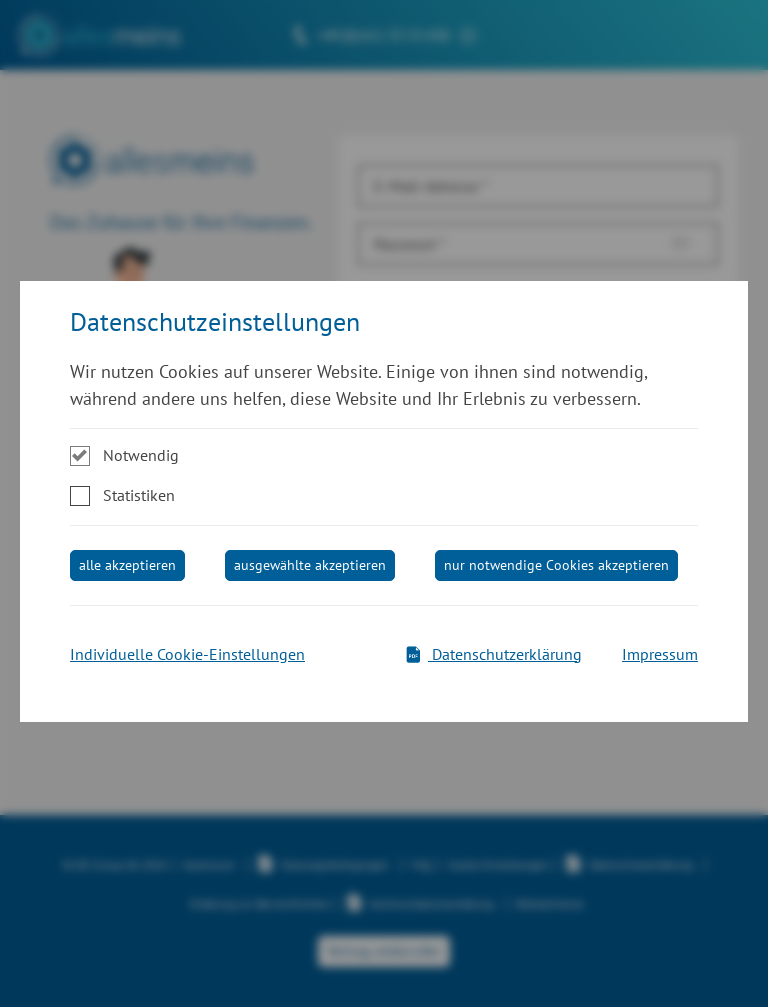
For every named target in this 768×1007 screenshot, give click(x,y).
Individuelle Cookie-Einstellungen (187, 654)
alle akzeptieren (127, 565)
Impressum (660, 654)
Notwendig (141, 455)
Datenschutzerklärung (493, 654)
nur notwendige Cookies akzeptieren (556, 565)
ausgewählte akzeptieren (310, 565)
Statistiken (139, 495)
